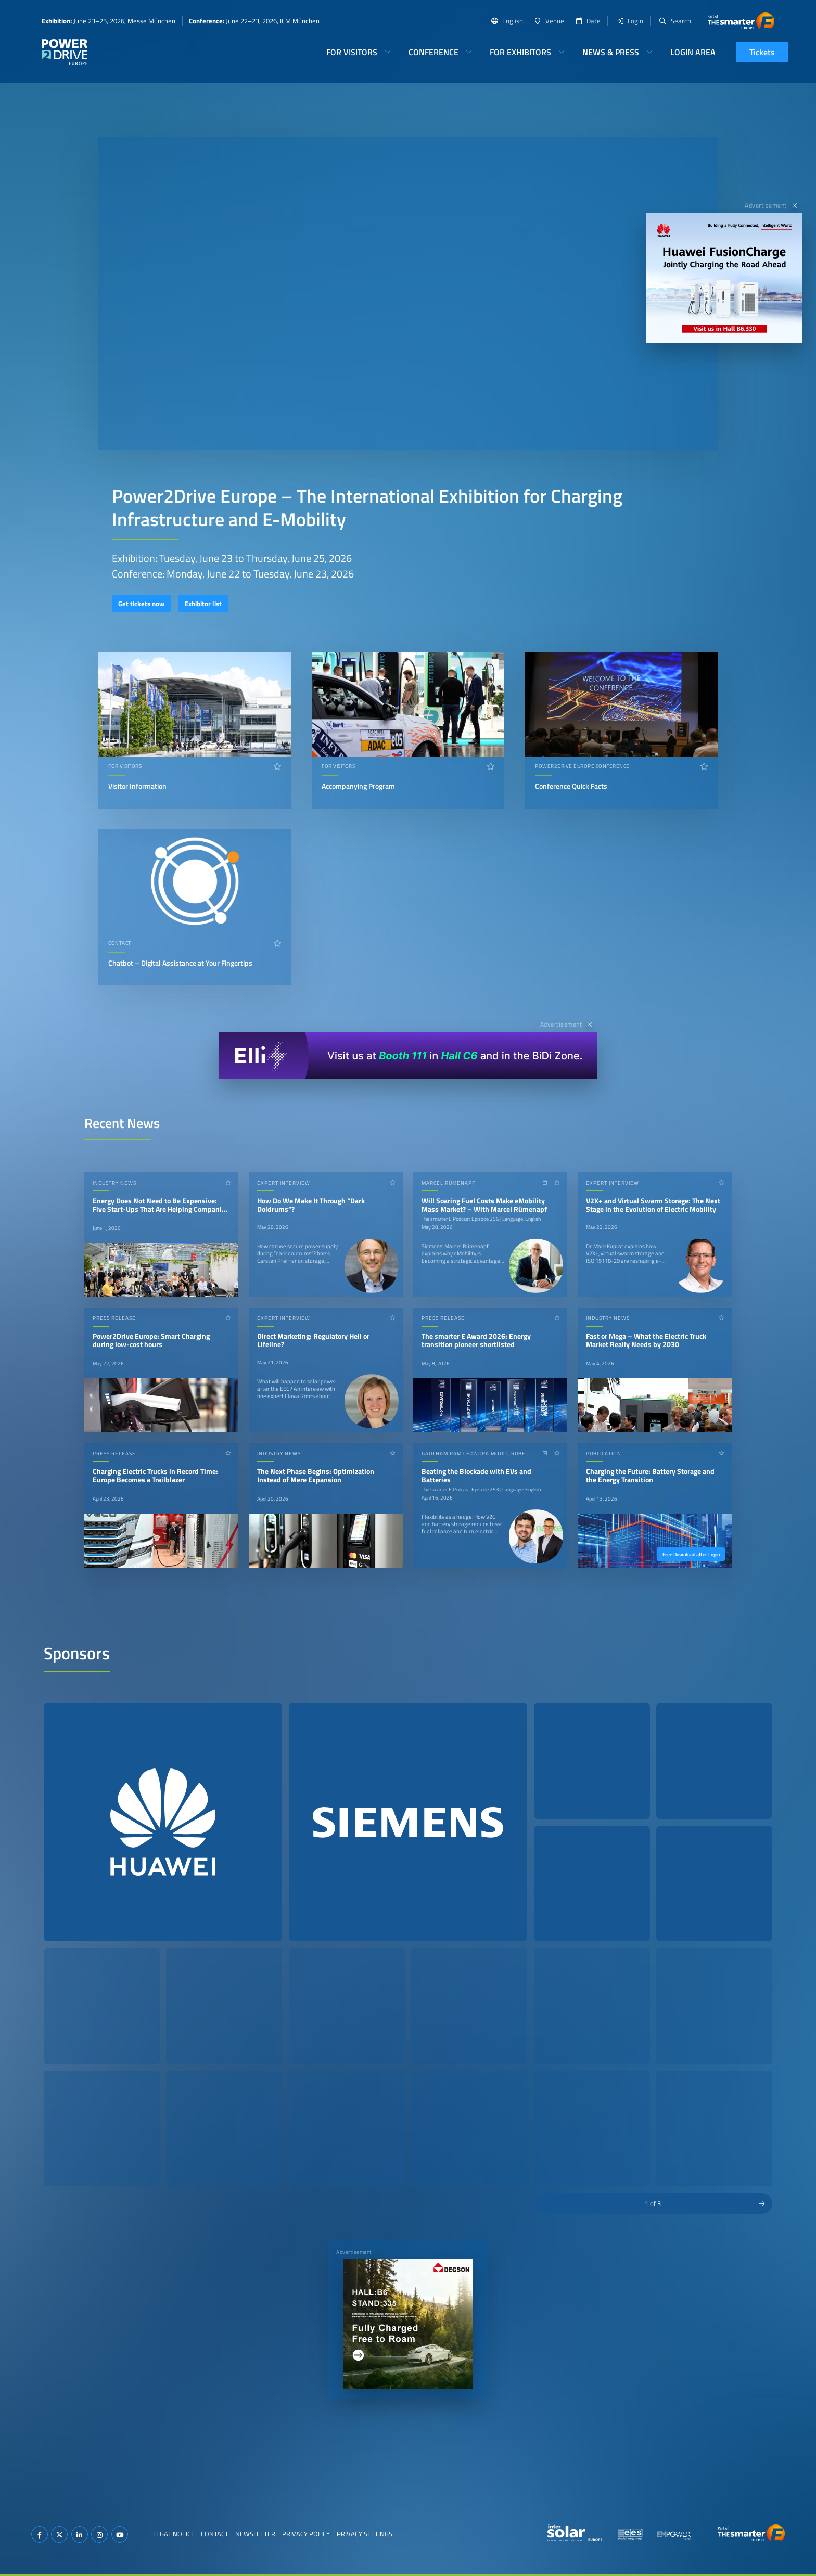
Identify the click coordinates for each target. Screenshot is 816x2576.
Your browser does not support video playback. (408, 293)
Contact (214, 2534)
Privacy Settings (364, 2534)
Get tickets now (141, 603)
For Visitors (351, 52)
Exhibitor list (203, 603)
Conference (433, 52)
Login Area (693, 52)
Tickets (762, 52)
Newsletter (255, 2534)
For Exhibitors (520, 52)
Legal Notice (174, 2534)
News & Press (610, 52)
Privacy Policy (306, 2534)
